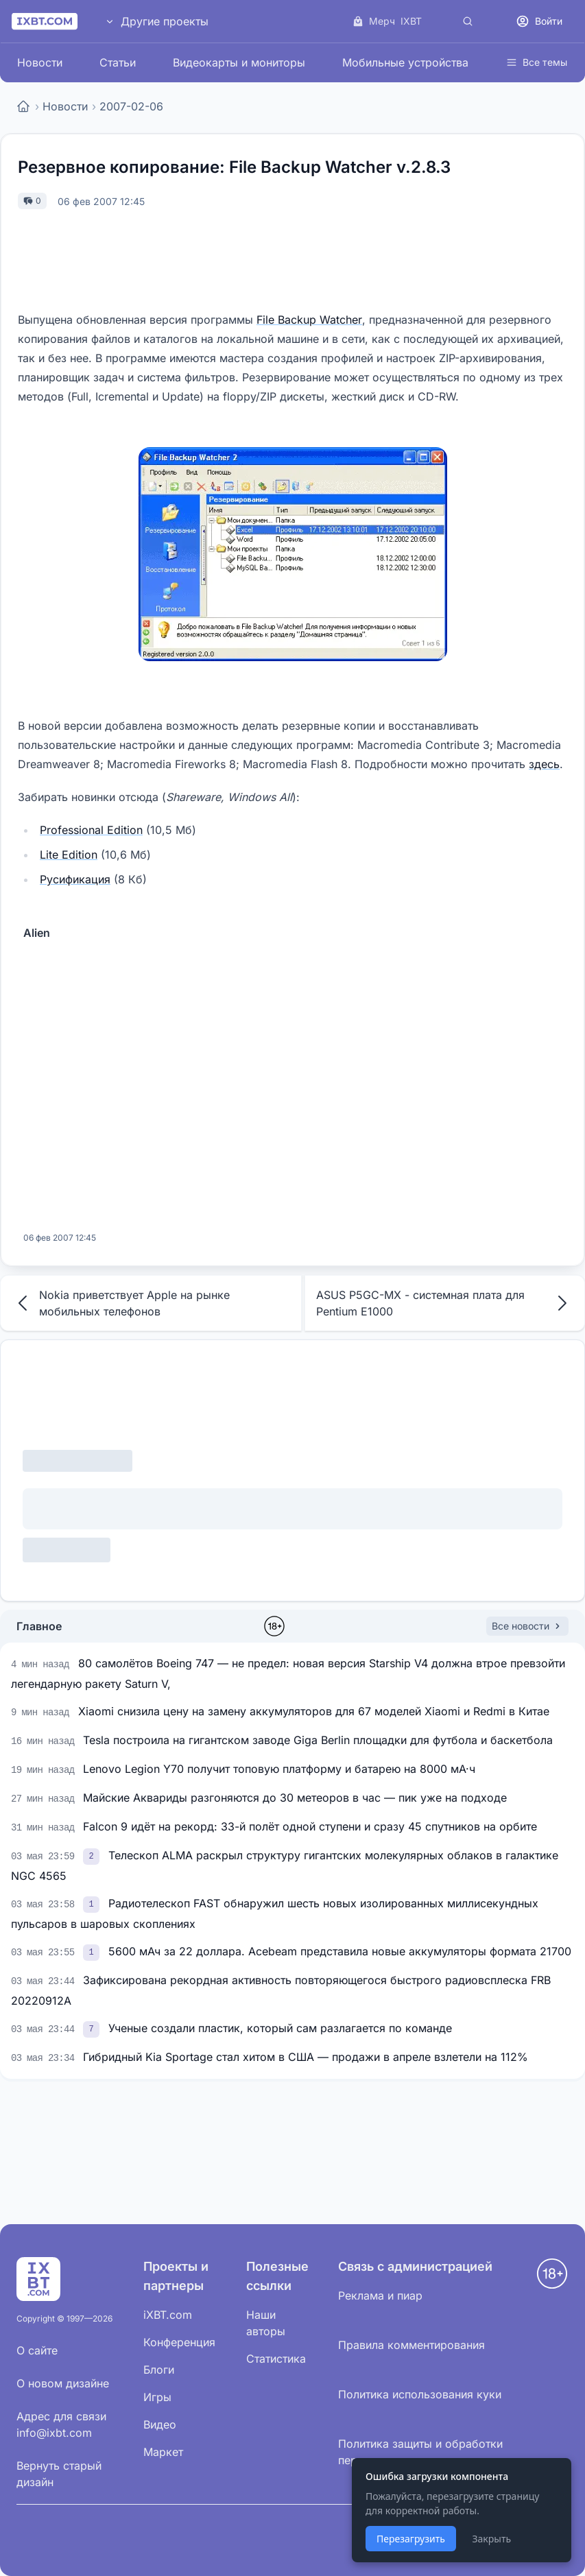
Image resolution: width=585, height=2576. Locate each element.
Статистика (276, 2358)
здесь (544, 764)
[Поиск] (468, 21)
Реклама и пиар (380, 2295)
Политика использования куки (419, 2394)
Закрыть (491, 2538)
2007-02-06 (131, 106)
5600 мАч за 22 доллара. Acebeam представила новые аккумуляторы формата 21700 (339, 1951)
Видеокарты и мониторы (239, 62)
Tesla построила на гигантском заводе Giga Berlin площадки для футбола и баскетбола (318, 1740)
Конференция (179, 2342)
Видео (159, 2424)
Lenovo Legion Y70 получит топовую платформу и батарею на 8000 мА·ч (279, 1769)
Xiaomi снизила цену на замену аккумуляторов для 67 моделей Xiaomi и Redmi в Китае (313, 1711)
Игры (157, 2397)
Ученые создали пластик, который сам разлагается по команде (280, 2028)
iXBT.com (167, 2315)
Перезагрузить (411, 2538)
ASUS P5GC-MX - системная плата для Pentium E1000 (444, 1303)
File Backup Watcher (309, 319)
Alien (36, 933)
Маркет (163, 2452)
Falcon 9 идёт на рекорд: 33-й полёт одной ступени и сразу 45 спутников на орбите (310, 1826)
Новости (39, 62)
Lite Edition (68, 854)
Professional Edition (91, 830)
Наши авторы (265, 2323)
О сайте (37, 2350)
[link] (92, 1855)
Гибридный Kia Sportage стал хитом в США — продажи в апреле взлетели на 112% (305, 2057)
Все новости (527, 1626)
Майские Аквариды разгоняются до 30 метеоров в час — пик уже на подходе (295, 1797)
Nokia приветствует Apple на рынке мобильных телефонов (121, 1303)
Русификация (75, 879)
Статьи (117, 62)
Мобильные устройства (405, 62)
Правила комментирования (411, 2345)
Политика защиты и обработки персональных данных (420, 2452)
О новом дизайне (62, 2383)
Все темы (536, 62)
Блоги (158, 2369)
